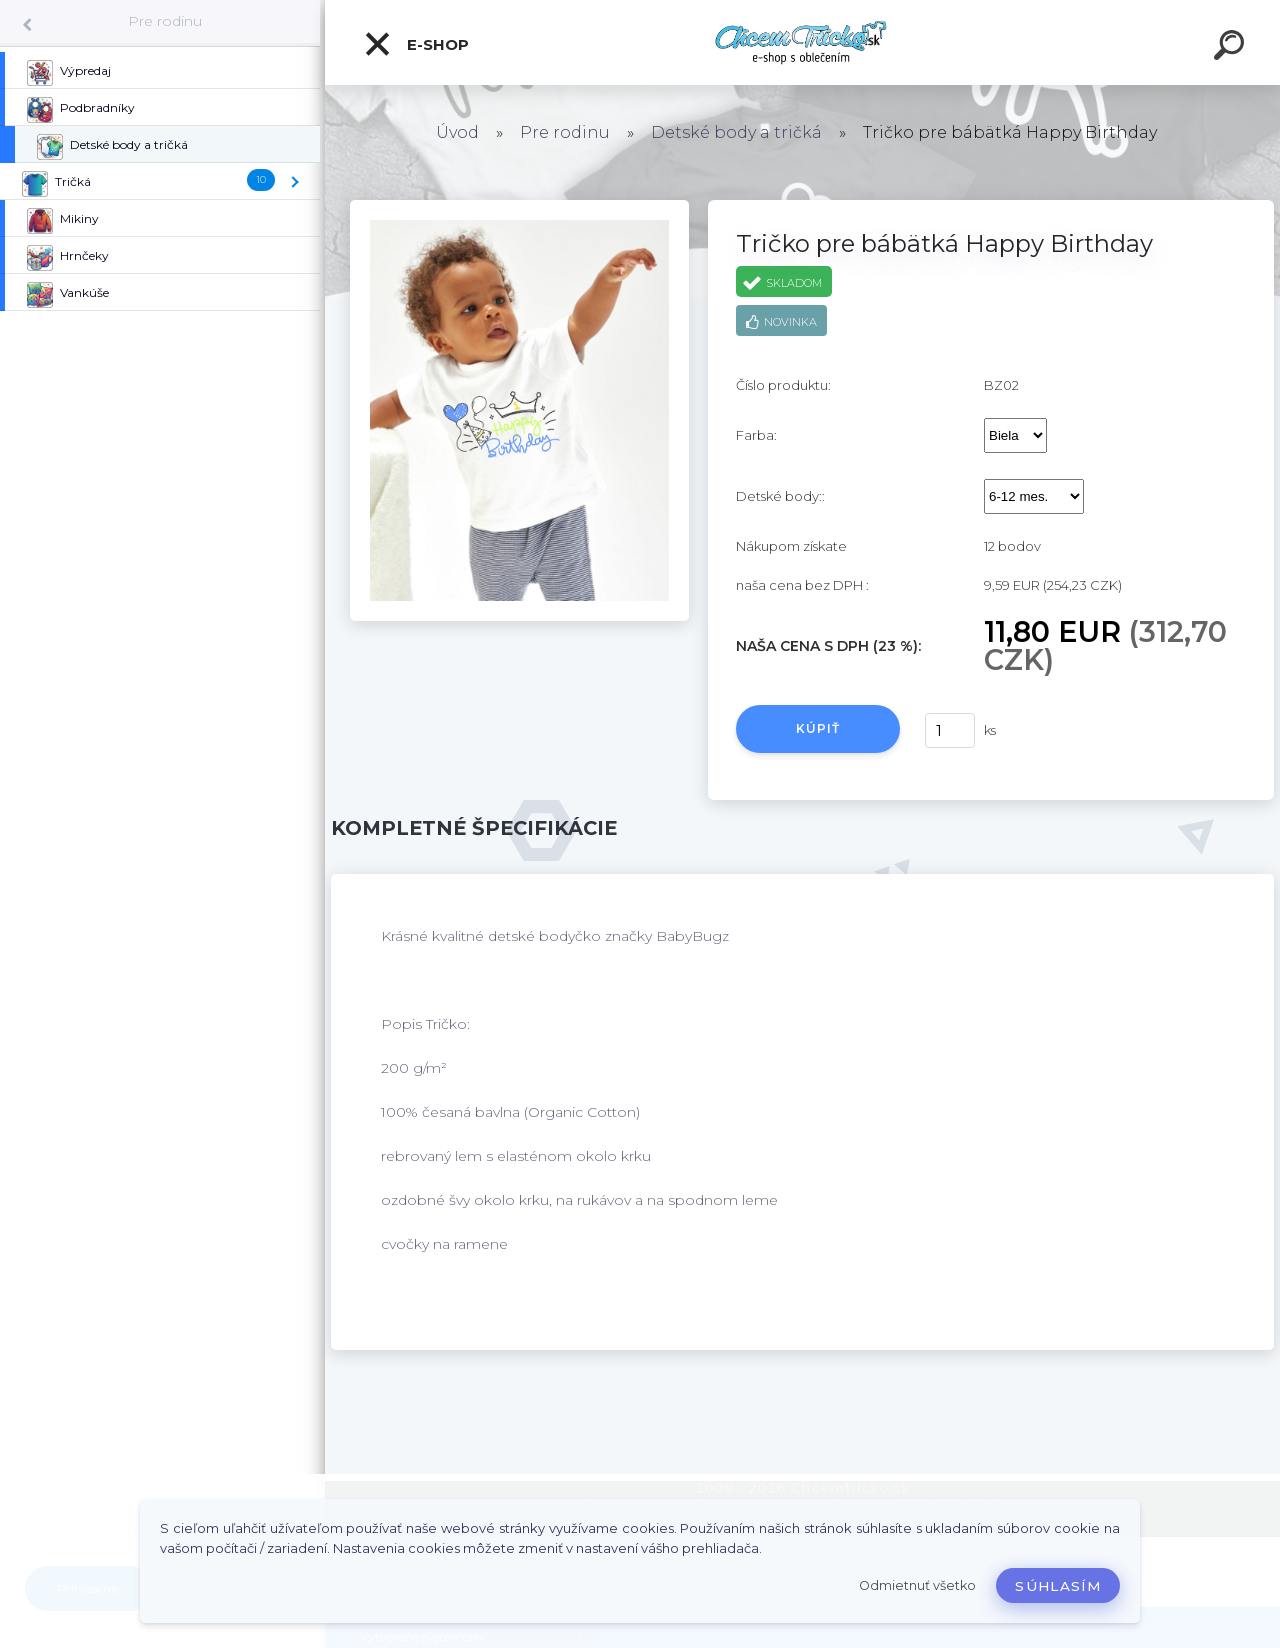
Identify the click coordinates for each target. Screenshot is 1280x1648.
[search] (1232, 48)
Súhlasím (1058, 1586)
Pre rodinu (165, 21)
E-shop (416, 44)
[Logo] (802, 42)
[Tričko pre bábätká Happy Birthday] (519, 207)
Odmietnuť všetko (917, 1585)
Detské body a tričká (736, 132)
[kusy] (950, 730)
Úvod (457, 132)
